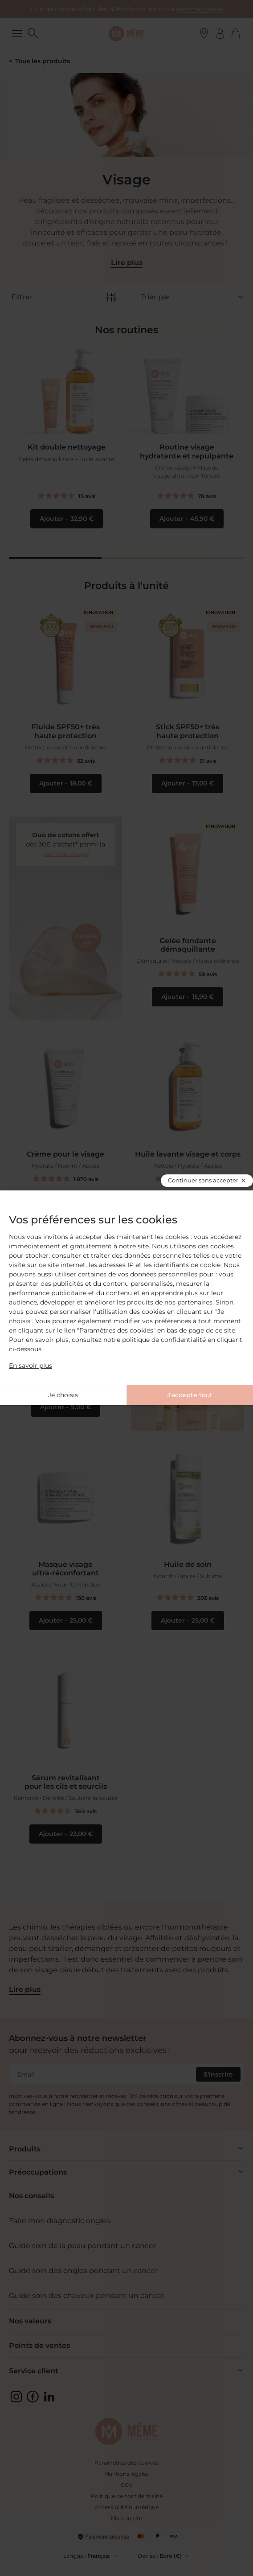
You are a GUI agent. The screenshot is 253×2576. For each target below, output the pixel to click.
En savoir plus (30, 1366)
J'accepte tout (189, 1395)
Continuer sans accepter (203, 1180)
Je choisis (63, 1395)
